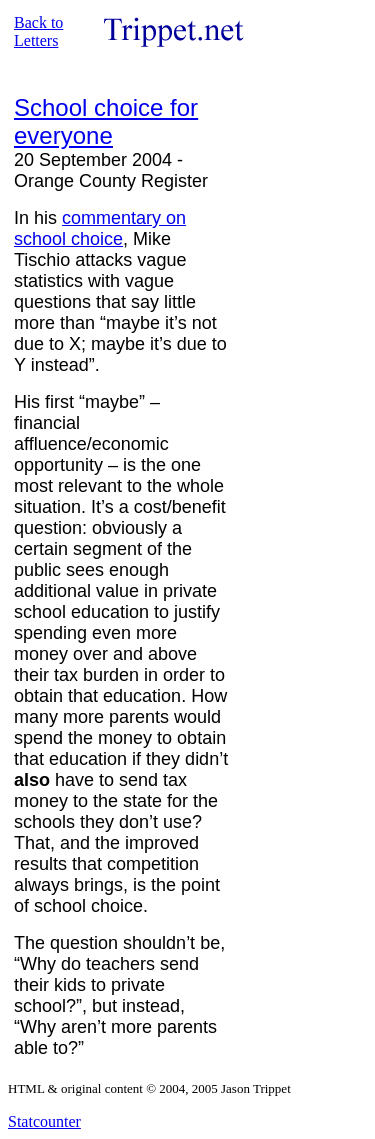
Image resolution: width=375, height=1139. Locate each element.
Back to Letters (38, 31)
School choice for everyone (106, 121)
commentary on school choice (100, 228)
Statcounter (44, 1121)
